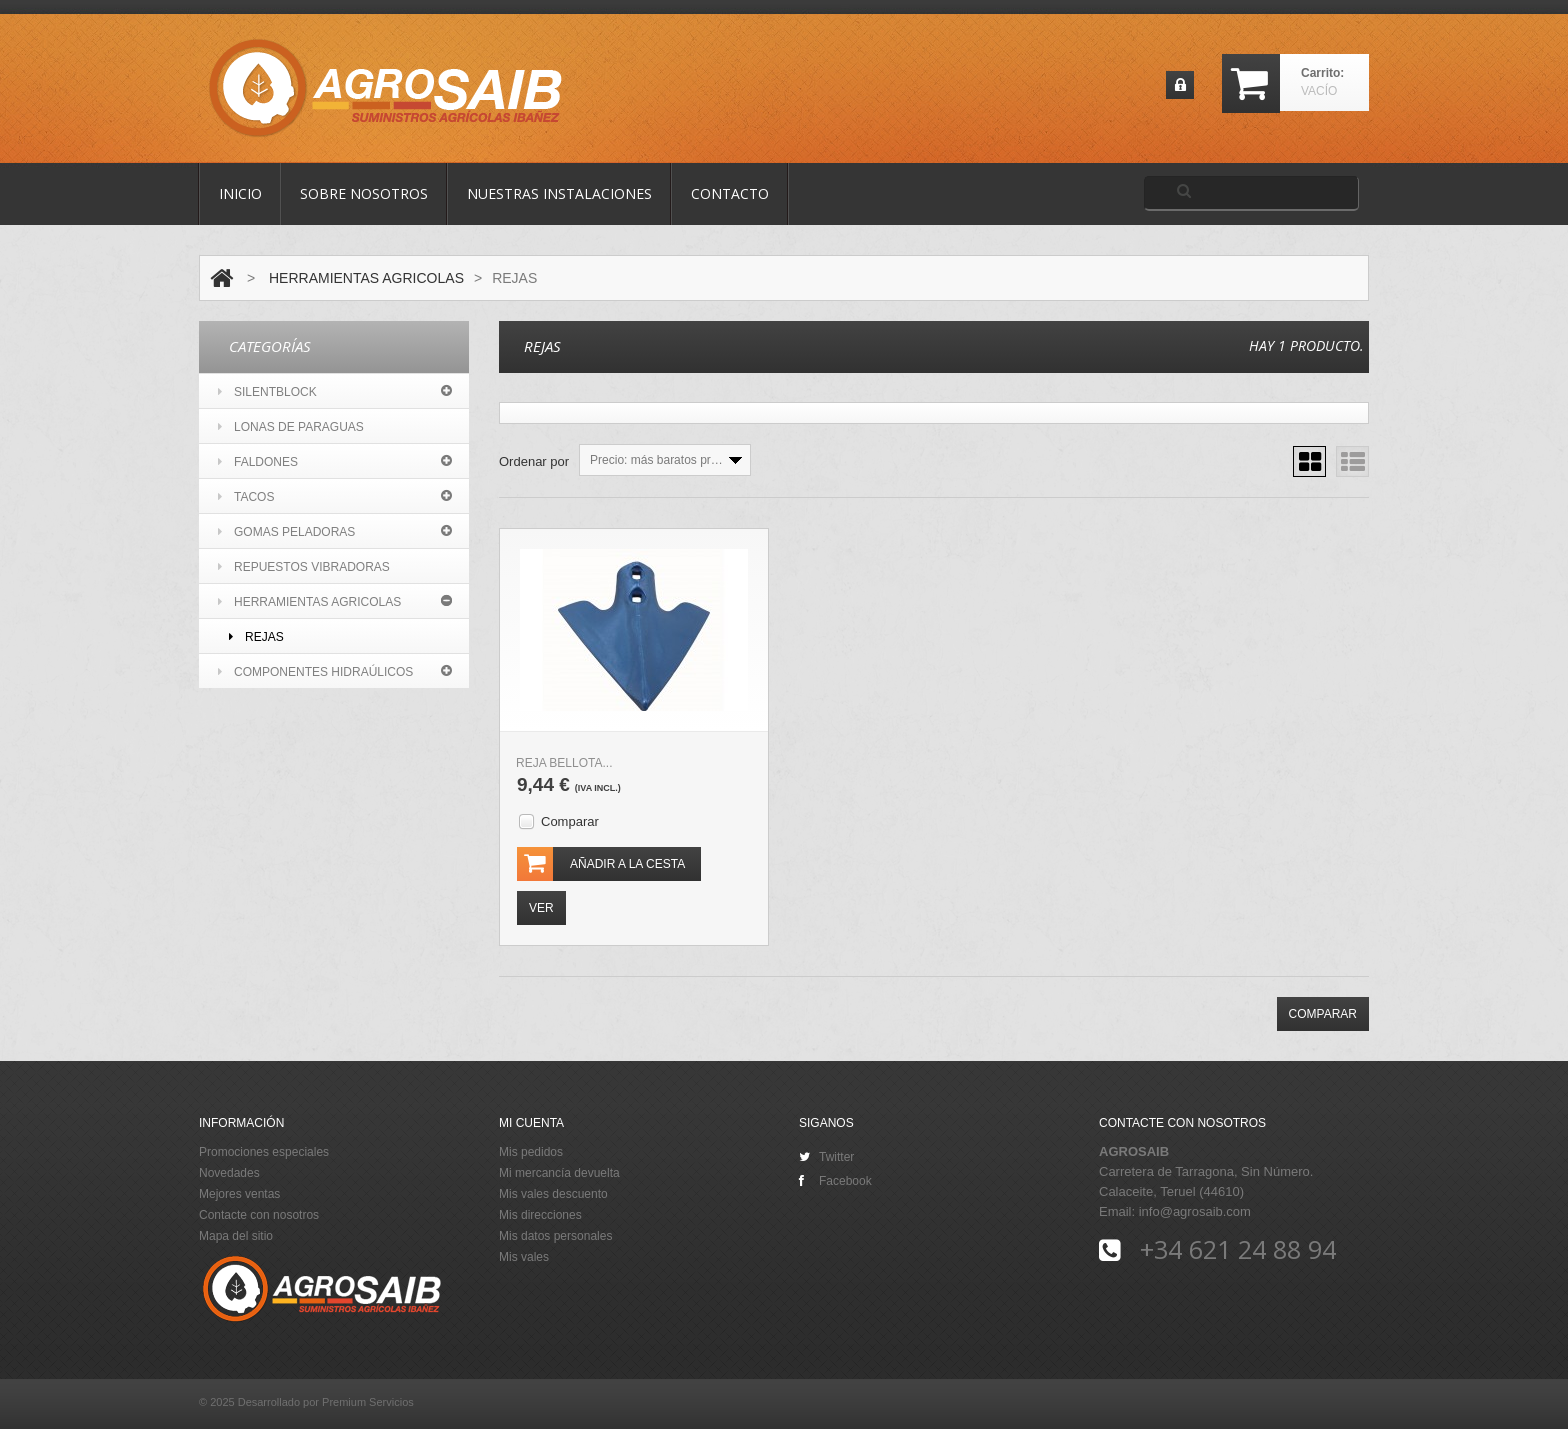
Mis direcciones (540, 1215)
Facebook (835, 1181)
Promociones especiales (264, 1152)
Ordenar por (534, 461)
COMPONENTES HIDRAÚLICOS (315, 672)
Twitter (826, 1157)
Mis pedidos (531, 1152)
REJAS (256, 637)
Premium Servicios (368, 1402)
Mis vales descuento (553, 1194)
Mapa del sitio (236, 1236)
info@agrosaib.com (1195, 1211)
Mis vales (524, 1257)
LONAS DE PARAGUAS (291, 427)
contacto (730, 193)
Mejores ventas (239, 1194)
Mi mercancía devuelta (559, 1173)
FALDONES (258, 462)
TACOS (246, 497)
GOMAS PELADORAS (286, 532)
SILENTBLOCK (267, 392)
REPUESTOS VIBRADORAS (304, 567)
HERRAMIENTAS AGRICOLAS (366, 278)
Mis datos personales (555, 1236)
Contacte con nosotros (259, 1215)
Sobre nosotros (364, 193)
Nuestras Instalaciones (559, 193)
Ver (541, 908)
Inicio (240, 193)
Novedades (229, 1173)
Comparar (570, 821)
